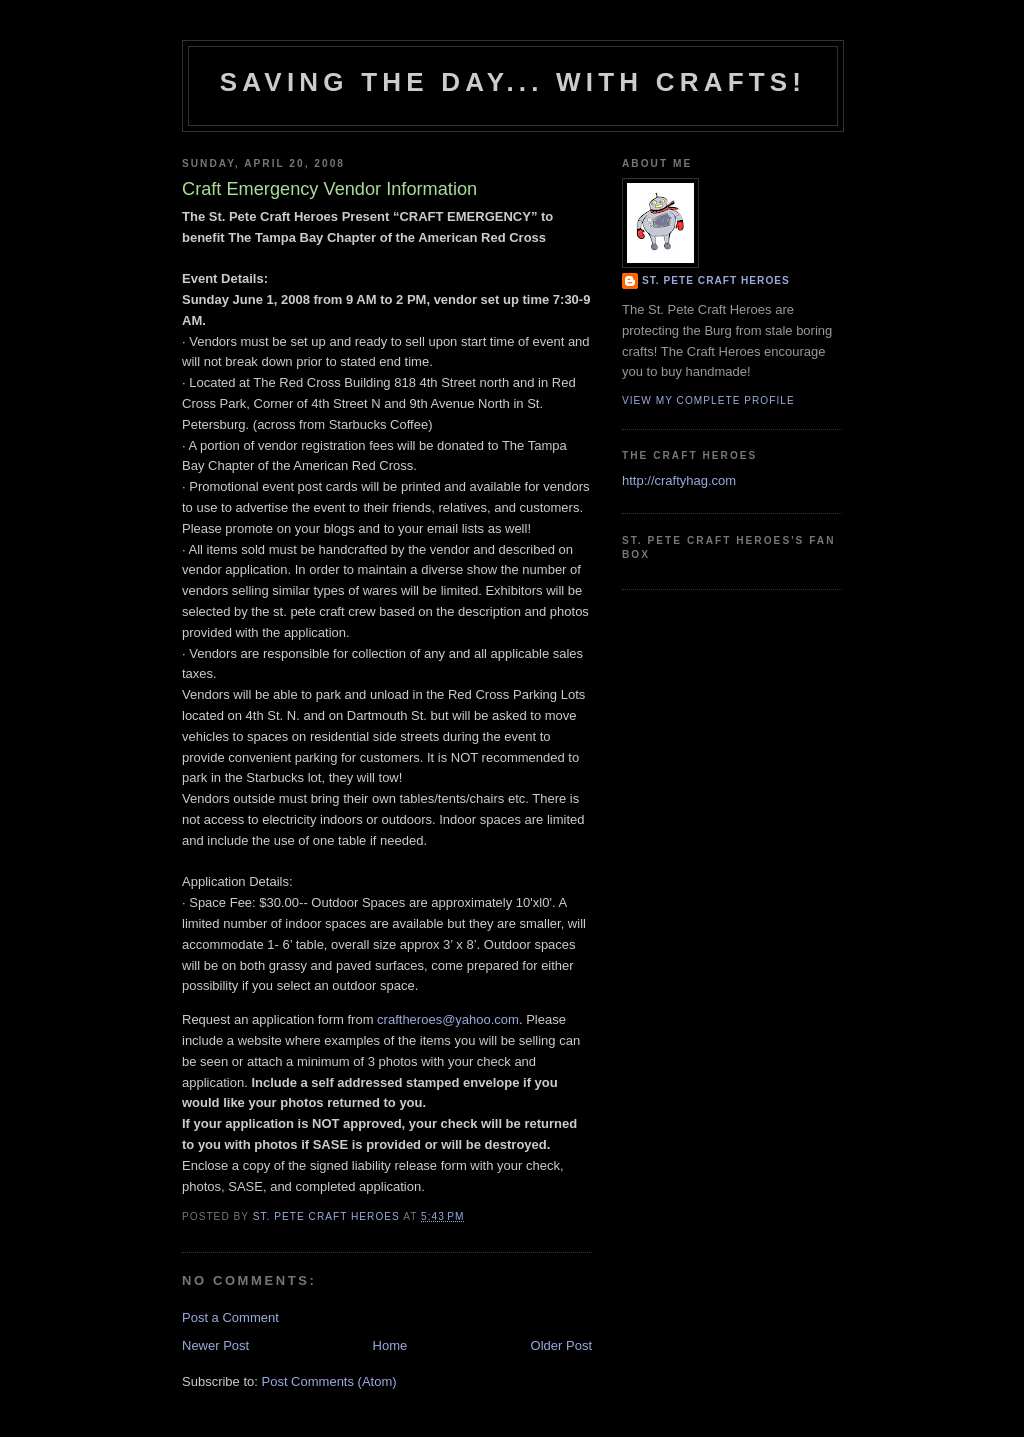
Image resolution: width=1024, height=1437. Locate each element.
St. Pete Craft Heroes (716, 280)
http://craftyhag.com (679, 480)
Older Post (561, 1345)
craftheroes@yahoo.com (448, 1019)
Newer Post (215, 1345)
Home (390, 1345)
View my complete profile (708, 400)
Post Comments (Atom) (329, 1381)
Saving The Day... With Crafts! (513, 82)
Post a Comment (230, 1317)
